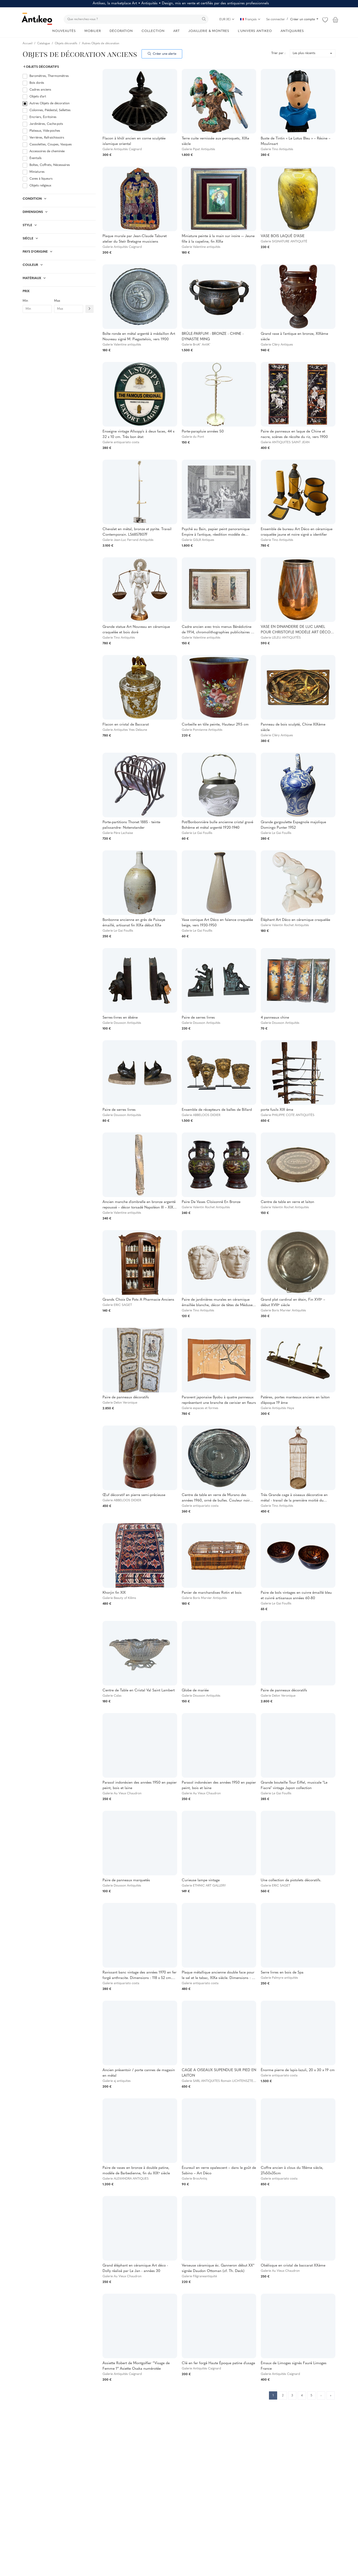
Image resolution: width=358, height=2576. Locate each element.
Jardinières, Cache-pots (46, 124)
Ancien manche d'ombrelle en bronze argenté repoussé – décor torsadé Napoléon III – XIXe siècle (139, 1205)
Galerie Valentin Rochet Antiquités (285, 925)
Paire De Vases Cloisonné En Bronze (211, 1202)
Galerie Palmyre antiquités (279, 1978)
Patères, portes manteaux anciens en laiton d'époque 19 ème (295, 1400)
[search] (136, 19)
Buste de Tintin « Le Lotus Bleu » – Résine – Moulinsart (295, 141)
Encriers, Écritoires (42, 117)
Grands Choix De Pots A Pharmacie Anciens (138, 1300)
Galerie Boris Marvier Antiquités (283, 1310)
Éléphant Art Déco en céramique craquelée (295, 920)
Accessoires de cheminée (47, 151)
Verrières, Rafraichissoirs (46, 137)
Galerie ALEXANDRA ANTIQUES (126, 2178)
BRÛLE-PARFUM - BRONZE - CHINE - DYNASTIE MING (213, 336)
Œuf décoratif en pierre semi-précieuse (134, 1495)
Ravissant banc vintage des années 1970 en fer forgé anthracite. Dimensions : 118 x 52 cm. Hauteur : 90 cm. (139, 1976)
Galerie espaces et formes (200, 1408)
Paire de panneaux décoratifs (126, 1397)
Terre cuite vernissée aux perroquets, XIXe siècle (215, 141)
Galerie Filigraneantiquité (199, 2276)
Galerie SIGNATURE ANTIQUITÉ (284, 241)
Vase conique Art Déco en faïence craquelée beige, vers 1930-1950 (217, 922)
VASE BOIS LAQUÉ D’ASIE (283, 236)
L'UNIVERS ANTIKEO (255, 31)
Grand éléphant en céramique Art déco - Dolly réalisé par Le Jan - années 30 (135, 2268)
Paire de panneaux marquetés (126, 1880)
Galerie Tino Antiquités (277, 149)
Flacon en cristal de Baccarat (126, 724)
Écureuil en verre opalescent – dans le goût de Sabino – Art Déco (219, 2170)
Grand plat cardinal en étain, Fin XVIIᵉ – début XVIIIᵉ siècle (293, 1302)
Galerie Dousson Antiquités (122, 1023)
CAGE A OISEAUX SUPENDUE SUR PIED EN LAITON (219, 2073)
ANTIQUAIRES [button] (292, 31)
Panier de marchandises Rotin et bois (212, 1593)
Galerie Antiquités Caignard (122, 149)
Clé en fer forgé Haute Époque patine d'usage (218, 2363)
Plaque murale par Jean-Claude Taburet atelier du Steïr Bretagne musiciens (135, 239)
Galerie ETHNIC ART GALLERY (204, 1885)
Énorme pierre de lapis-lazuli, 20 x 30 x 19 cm (298, 2070)
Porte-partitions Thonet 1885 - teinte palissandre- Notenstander (131, 825)
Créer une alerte (162, 54)
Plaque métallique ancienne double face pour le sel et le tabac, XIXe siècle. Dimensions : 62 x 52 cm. (219, 1976)
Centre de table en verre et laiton (287, 1202)
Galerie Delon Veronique (120, 1403)
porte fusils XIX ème (277, 1110)
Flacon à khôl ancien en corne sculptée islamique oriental (134, 141)
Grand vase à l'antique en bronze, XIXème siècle (294, 336)
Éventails (35, 158)
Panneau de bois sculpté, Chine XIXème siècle (293, 727)
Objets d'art (37, 96)
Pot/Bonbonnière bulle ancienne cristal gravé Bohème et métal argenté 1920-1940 (217, 825)
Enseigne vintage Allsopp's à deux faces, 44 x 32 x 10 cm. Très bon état (138, 434)
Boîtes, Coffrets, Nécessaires (49, 165)
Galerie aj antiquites (117, 2081)
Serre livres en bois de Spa (282, 1972)
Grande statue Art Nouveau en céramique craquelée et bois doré (136, 629)
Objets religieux (40, 185)
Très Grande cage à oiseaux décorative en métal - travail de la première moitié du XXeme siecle (294, 1498)
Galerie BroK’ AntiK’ (196, 344)
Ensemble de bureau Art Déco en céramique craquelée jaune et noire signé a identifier (296, 532)
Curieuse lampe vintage (201, 1880)
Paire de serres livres (198, 1017)
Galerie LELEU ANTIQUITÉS (281, 637)
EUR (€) (227, 19)
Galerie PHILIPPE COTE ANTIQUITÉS (287, 1115)
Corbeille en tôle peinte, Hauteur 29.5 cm (215, 724)
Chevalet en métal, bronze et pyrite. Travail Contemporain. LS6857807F (137, 532)
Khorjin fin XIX (114, 1593)
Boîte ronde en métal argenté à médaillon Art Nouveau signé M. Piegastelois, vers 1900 (139, 336)
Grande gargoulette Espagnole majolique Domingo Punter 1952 (293, 825)
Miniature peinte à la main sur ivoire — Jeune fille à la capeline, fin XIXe (218, 239)
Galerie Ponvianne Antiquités (202, 730)
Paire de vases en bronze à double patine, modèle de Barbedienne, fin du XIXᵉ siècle (136, 2170)
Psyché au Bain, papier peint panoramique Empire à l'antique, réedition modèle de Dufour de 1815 (216, 532)
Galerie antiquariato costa (121, 442)
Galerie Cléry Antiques (277, 344)
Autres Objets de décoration (49, 103)
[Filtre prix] (89, 309)
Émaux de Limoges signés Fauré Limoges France (293, 2366)
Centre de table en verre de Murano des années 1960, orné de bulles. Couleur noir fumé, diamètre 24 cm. (216, 1498)
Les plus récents (304, 53)
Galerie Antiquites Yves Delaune (125, 730)
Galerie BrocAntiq (194, 2178)
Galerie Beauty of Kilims (119, 1598)
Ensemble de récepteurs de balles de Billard (217, 1110)
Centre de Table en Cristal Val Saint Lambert (139, 1690)
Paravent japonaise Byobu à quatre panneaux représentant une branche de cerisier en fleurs (219, 1400)
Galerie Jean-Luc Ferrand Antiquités (128, 540)
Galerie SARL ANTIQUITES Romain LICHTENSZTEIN (219, 2081)
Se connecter (275, 19)
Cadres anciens (40, 90)
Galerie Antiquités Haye (277, 1408)
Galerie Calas (112, 1696)
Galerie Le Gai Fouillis (197, 833)
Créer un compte (303, 19)
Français (250, 19)
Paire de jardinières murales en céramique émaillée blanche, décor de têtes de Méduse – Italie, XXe (218, 1303)
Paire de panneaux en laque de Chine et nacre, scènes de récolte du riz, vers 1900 (294, 434)
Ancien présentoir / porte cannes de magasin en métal (139, 2073)
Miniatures (37, 172)
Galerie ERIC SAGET (117, 1305)
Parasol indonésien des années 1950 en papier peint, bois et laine (140, 1785)
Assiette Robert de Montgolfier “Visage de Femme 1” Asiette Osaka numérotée (136, 2366)
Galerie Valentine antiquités (201, 247)
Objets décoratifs (41, 67)
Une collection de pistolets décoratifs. (291, 1880)
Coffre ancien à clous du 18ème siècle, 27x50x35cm (292, 2170)
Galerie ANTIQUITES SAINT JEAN (285, 442)
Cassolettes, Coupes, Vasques (50, 144)
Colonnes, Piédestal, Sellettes (50, 110)
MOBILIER (92, 31)
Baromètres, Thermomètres (49, 76)
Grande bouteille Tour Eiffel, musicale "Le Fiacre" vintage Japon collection (294, 1785)
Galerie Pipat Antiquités (198, 149)
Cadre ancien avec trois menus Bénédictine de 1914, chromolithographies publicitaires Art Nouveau (219, 630)
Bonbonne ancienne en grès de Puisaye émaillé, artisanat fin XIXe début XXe (134, 922)
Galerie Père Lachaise (118, 833)
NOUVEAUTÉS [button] (64, 31)
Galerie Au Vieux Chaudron (122, 1793)
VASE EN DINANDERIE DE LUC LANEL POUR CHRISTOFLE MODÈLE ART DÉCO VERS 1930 (296, 630)
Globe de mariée (195, 1690)
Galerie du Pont (193, 437)
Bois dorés (36, 83)
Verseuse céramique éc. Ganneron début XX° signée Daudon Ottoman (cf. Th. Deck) (218, 2268)
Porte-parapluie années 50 (203, 431)
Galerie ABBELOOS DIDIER (201, 1115)
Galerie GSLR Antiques (198, 540)
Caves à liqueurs (41, 179)
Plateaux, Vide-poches (44, 131)
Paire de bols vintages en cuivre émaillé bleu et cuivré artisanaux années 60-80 (296, 1595)
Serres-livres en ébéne (120, 1017)
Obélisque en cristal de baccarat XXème (293, 2265)
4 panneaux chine (275, 1017)
